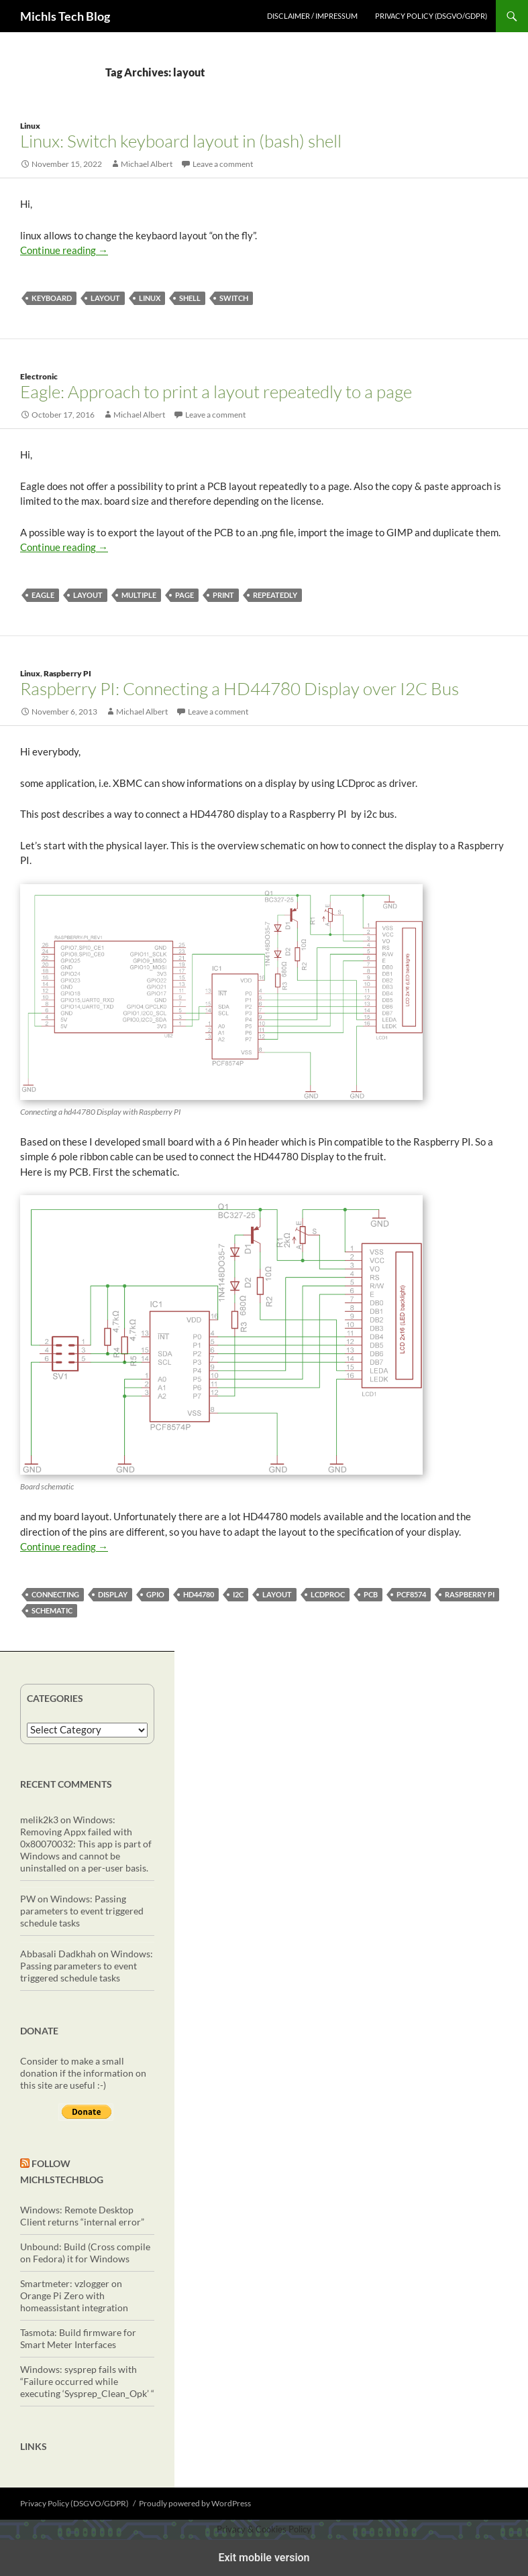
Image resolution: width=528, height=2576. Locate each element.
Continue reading (64, 250)
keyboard (52, 298)
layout (105, 298)
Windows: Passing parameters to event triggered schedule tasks (82, 1910)
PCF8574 (411, 1594)
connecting (55, 1594)
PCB (371, 1594)
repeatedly (275, 595)
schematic (52, 1610)
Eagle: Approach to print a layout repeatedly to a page (216, 391)
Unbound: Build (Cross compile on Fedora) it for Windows (85, 2252)
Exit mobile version (263, 2557)
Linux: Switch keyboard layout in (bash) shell (180, 140)
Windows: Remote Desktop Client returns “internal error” (82, 2215)
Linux (30, 126)
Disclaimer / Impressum (312, 15)
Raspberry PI (67, 673)
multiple (138, 595)
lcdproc (328, 1594)
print (223, 595)
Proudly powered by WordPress (195, 2503)
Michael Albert (146, 164)
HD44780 (198, 1594)
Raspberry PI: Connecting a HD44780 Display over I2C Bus (239, 688)
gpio (155, 1594)
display (112, 1594)
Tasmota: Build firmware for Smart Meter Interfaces (78, 2338)
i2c (238, 1594)
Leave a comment (223, 164)
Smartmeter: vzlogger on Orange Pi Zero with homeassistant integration (74, 2295)
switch (233, 298)
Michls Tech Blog (65, 16)
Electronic (39, 376)
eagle (43, 595)
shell (190, 298)
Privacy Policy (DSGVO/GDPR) (431, 15)
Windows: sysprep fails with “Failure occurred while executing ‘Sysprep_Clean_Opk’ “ (87, 2381)
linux (149, 298)
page (184, 595)
